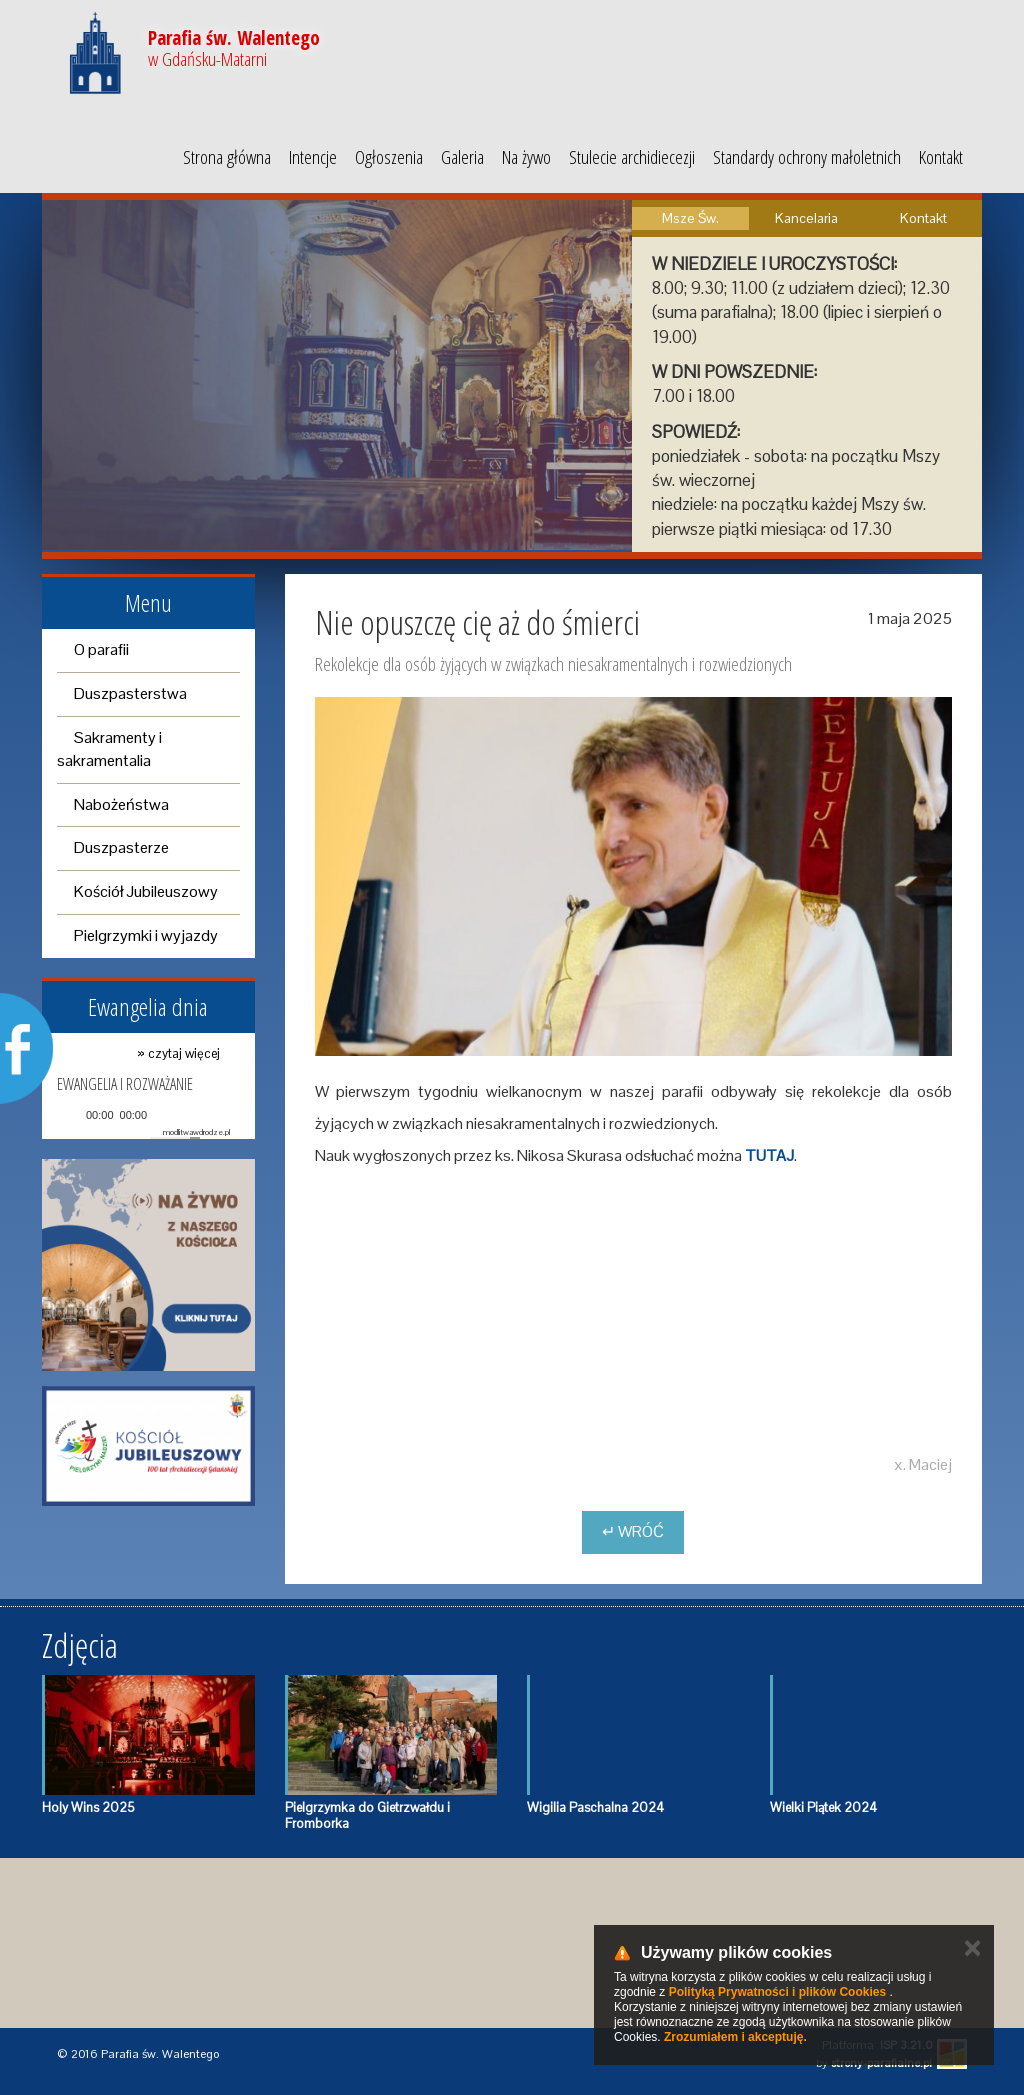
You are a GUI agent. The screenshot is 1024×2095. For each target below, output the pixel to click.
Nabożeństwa (121, 804)
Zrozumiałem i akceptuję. (735, 2037)
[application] (143, 1115)
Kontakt (941, 157)
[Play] (70, 1115)
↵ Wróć (633, 1531)
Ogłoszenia (389, 157)
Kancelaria (806, 218)
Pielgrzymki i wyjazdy (146, 935)
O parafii (101, 649)
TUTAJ (769, 1155)
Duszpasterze (121, 847)
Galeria (462, 157)
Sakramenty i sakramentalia (109, 749)
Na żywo (526, 157)
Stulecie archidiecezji (632, 157)
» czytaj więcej (178, 1053)
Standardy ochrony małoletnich (807, 157)
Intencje (313, 157)
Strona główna (227, 157)
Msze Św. (690, 218)
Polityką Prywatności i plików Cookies (777, 1992)
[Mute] (163, 1115)
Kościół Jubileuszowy (146, 891)
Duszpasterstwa (130, 693)
